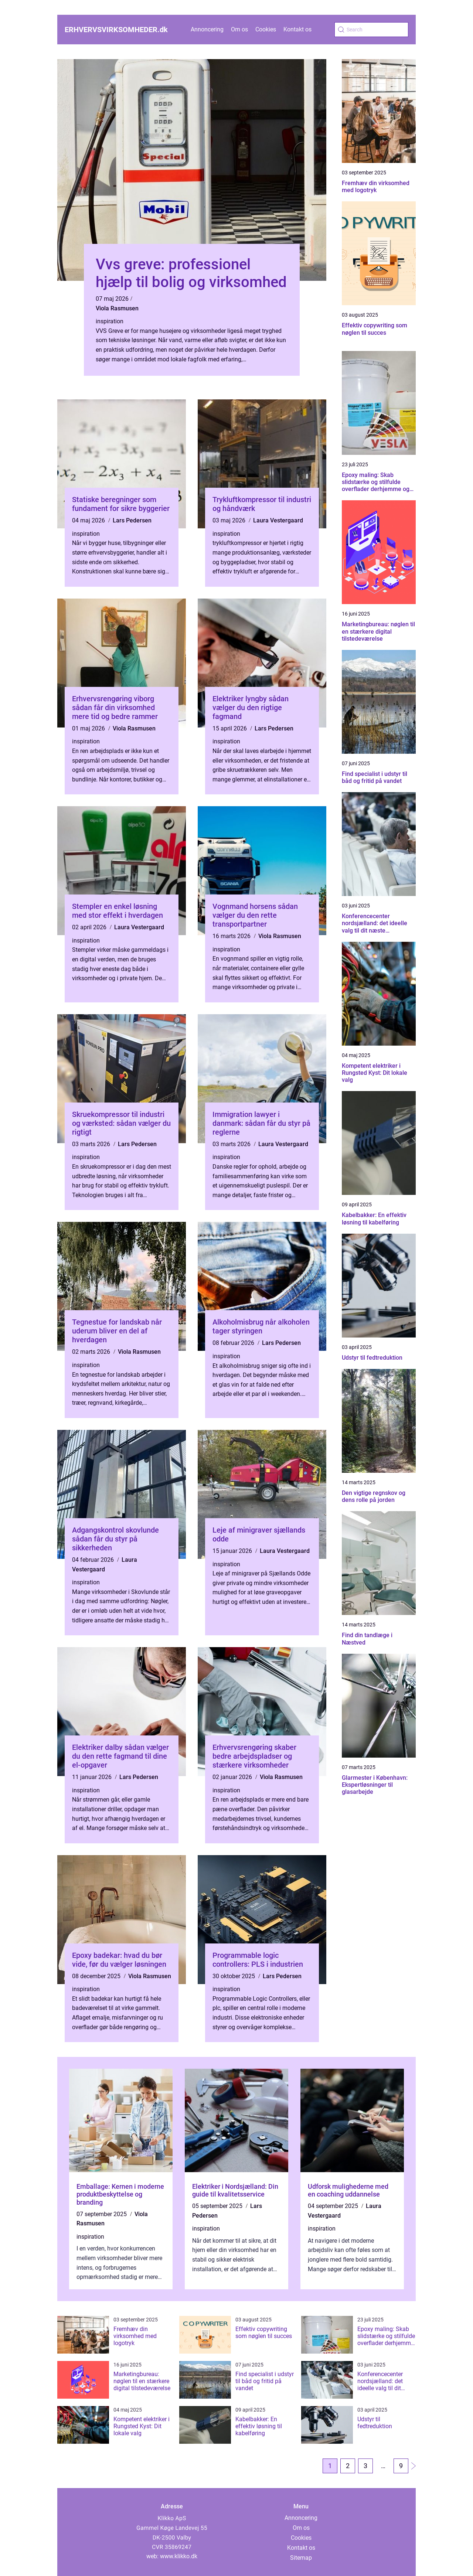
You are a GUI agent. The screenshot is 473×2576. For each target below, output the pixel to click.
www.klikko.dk (178, 2556)
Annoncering (207, 29)
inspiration (109, 321)
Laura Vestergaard (278, 520)
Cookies (265, 29)
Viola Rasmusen (117, 308)
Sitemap (301, 2557)
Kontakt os (297, 29)
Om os (239, 29)
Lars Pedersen (132, 520)
